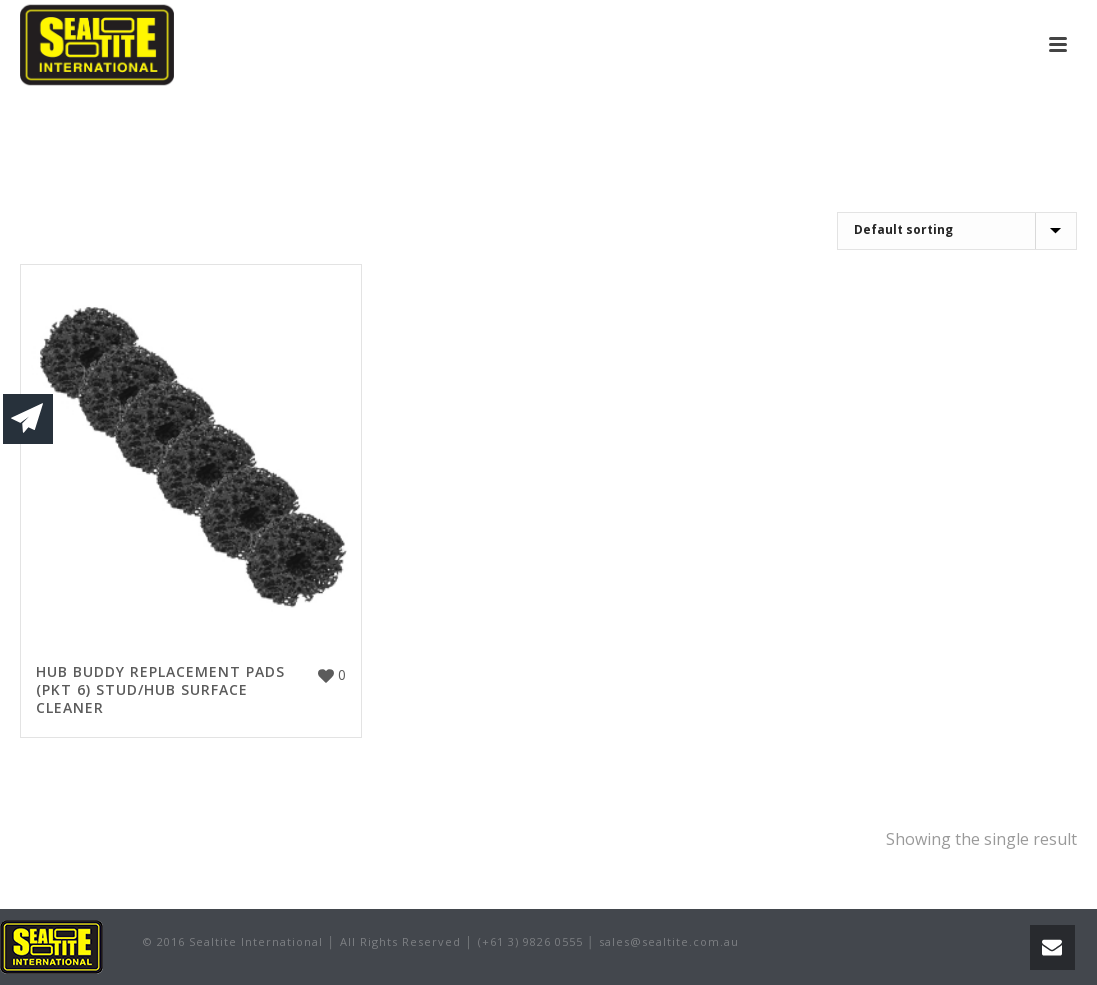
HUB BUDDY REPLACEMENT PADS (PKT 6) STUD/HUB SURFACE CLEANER (160, 689)
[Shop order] (957, 231)
